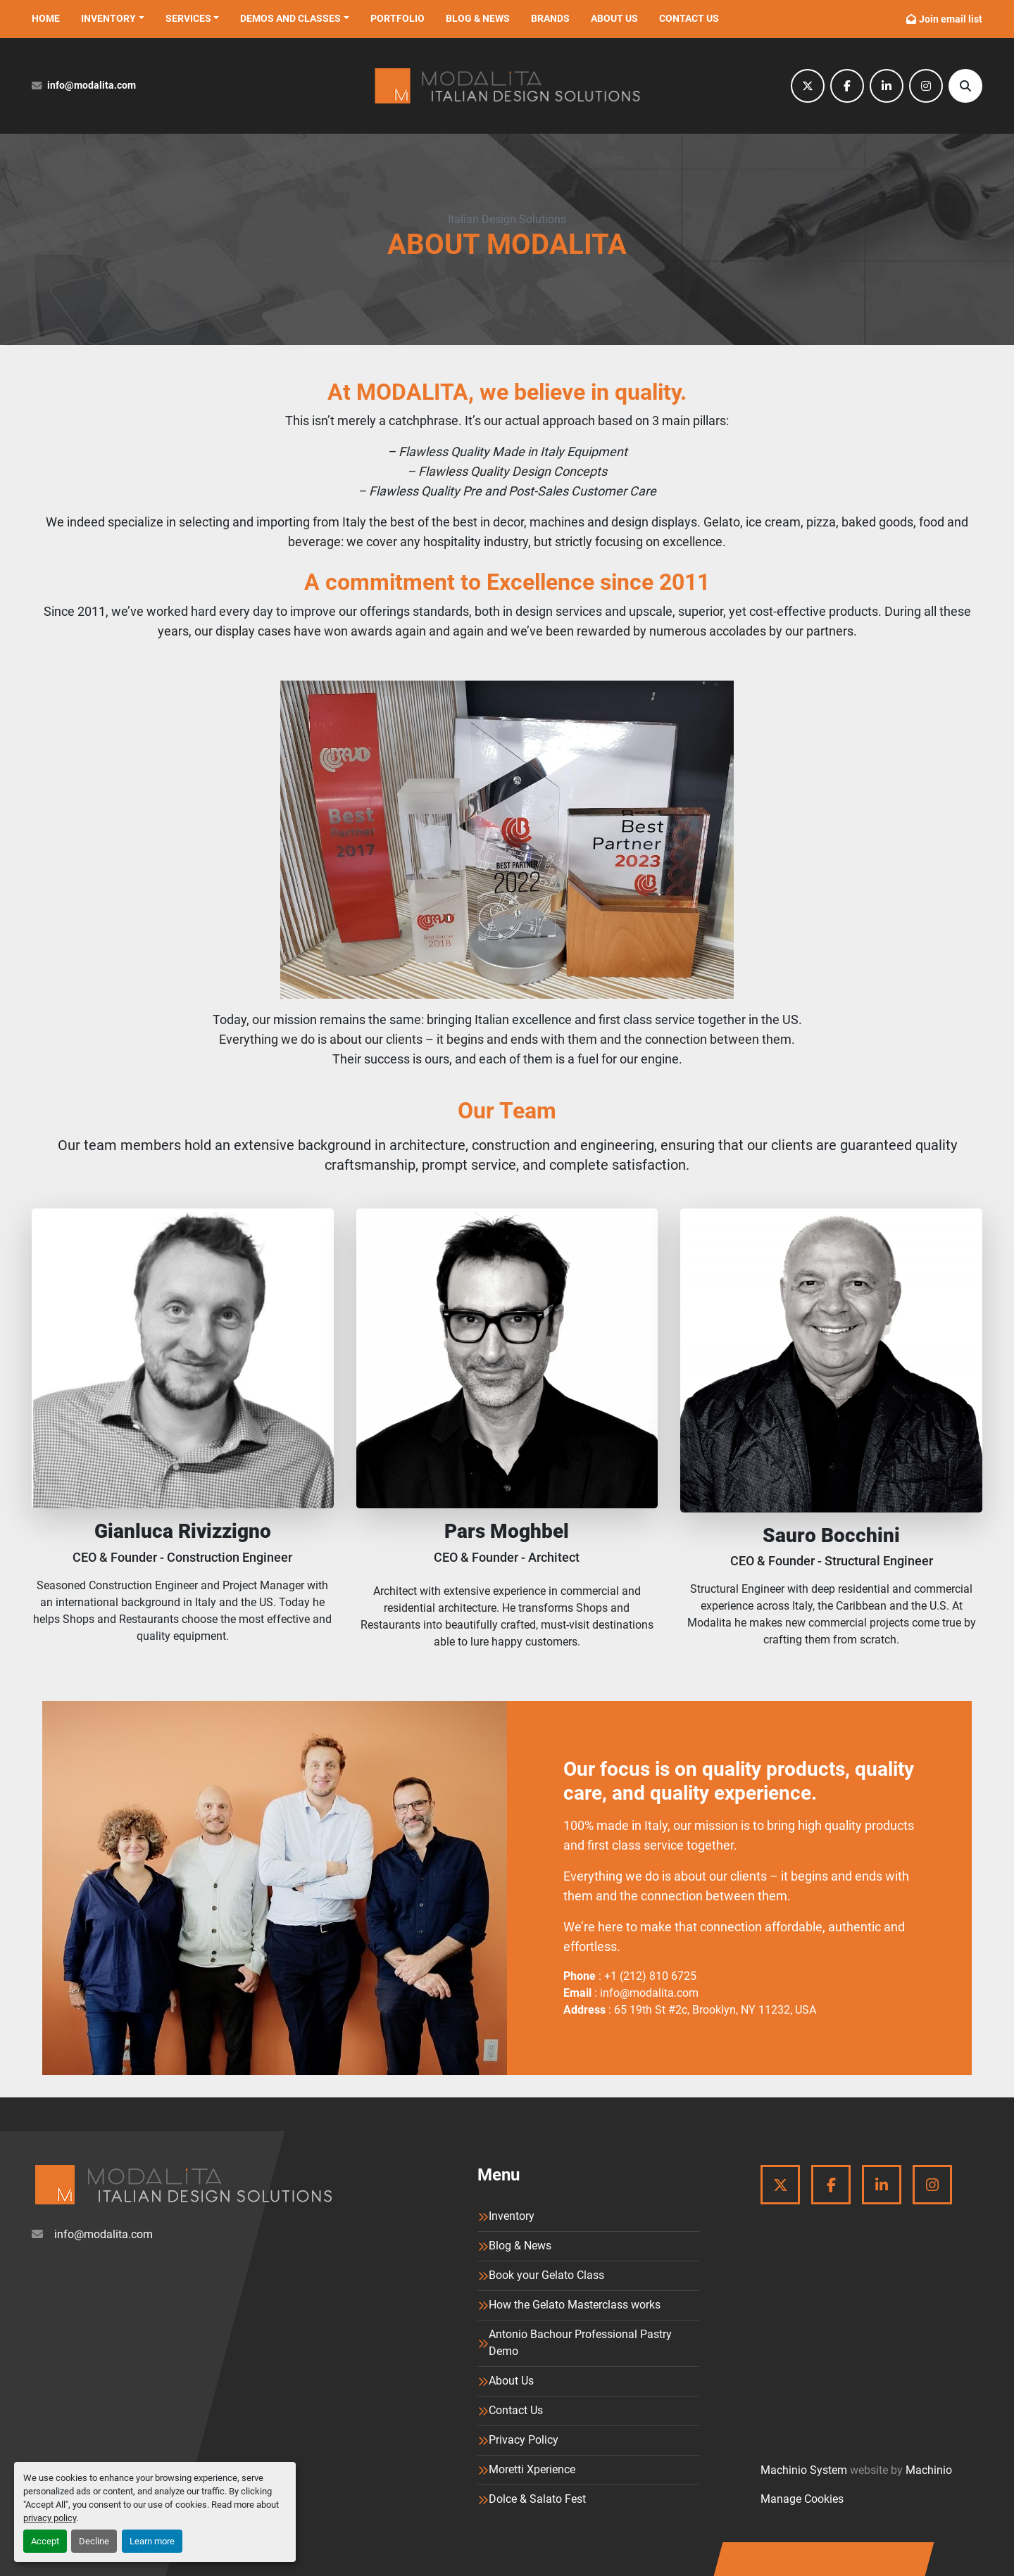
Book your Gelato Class (546, 2275)
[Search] (965, 86)
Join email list (950, 19)
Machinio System (803, 2470)
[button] (112, 18)
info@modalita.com (91, 85)
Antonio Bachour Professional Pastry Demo (580, 2343)
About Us (614, 18)
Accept (45, 2541)
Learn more (152, 2541)
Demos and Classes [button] (290, 18)
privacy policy (49, 2518)
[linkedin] (886, 86)
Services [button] (188, 18)
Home (46, 18)
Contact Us (689, 18)
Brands (550, 18)
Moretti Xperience (532, 2469)
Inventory (108, 18)
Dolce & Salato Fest (537, 2499)
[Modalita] (183, 2184)
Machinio (929, 2470)
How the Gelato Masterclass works (575, 2304)
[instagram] (926, 86)
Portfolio (397, 18)
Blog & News (478, 18)
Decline (94, 2541)
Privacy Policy (523, 2439)
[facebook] (847, 86)
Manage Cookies (802, 2499)
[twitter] (808, 86)
